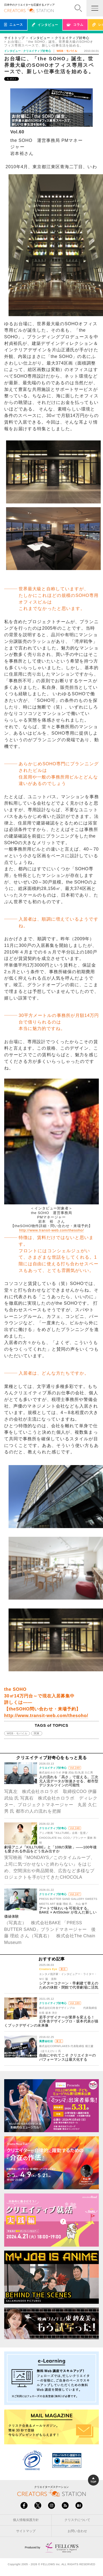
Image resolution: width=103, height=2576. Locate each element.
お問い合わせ (77, 2531)
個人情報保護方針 (26, 2520)
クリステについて (77, 2520)
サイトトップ (14, 38)
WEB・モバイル (17, 1733)
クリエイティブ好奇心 (72, 38)
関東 (36, 1733)
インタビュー (40, 38)
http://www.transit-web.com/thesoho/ (51, 1230)
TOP (93, 2480)
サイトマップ (26, 2531)
